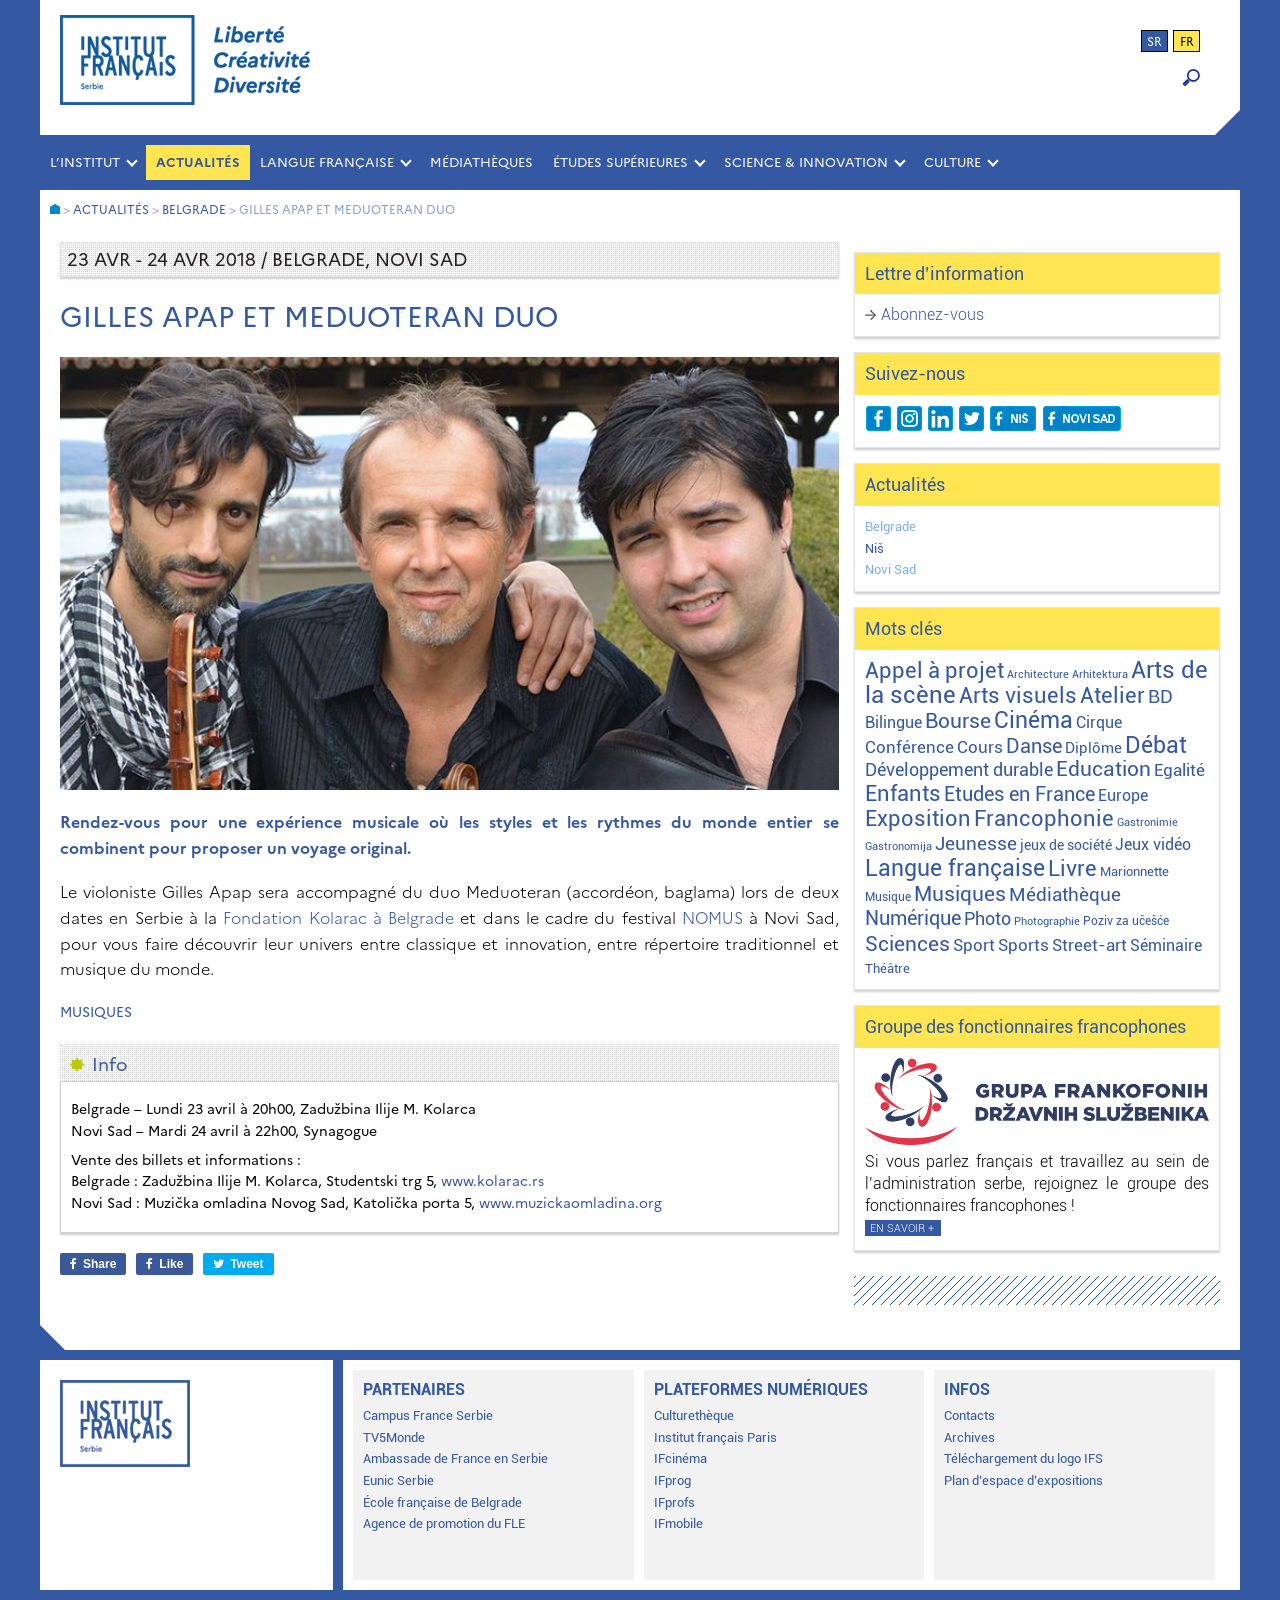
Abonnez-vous (932, 314)
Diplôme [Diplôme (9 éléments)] (1093, 748)
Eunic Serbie (398, 1480)
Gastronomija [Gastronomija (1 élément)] (898, 846)
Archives (969, 1437)
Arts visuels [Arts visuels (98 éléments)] (1018, 695)
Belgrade (890, 526)
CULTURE (952, 162)
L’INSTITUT (85, 162)
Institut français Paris (715, 1437)
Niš (874, 548)
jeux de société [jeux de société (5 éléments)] (1066, 845)
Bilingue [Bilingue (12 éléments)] (893, 722)
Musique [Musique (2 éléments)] (888, 897)
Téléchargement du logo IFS (1023, 1458)
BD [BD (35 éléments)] (1160, 696)
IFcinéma (680, 1458)
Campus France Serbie (428, 1415)
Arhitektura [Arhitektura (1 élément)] (1100, 674)
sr (1154, 42)
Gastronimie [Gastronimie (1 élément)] (1147, 822)
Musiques (96, 1012)
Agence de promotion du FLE (444, 1523)
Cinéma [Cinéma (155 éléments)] (1033, 720)
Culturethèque (694, 1415)
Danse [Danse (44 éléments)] (1034, 746)
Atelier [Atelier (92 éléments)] (1112, 695)
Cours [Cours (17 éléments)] (980, 747)
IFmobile (678, 1523)
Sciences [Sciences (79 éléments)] (907, 943)
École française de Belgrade (442, 1502)
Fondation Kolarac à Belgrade (338, 918)
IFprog (672, 1480)
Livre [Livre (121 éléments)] (1072, 868)
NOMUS (712, 918)
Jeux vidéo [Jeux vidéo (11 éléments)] (1153, 844)
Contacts (969, 1415)
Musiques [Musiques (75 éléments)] (960, 893)
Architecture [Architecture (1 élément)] (1038, 674)
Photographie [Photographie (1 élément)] (1047, 921)
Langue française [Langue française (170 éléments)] (955, 868)
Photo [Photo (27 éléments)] (987, 918)
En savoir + (902, 1228)
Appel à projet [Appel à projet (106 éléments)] (934, 670)
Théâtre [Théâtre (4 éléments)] (887, 968)
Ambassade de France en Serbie (455, 1458)
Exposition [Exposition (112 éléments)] (918, 818)
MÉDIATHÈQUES (481, 162)
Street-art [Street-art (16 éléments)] (1089, 945)
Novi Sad (890, 569)
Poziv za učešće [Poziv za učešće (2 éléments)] (1126, 921)
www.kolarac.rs (492, 1181)
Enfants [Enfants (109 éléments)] (903, 793)
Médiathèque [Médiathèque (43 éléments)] (1065, 894)
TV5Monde (394, 1437)
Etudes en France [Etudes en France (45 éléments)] (1019, 794)
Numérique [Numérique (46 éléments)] (913, 918)
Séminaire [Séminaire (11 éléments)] (1166, 945)
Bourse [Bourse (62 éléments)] (958, 721)
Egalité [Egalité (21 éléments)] (1179, 770)
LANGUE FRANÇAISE (327, 162)
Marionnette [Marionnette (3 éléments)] (1134, 871)
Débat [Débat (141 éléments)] (1156, 745)
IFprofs (674, 1502)
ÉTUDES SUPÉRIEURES (620, 162)
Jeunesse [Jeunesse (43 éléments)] (976, 843)
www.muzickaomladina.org (570, 1203)
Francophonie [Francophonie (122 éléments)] (1044, 818)
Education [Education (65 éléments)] (1103, 769)
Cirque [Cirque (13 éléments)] (1099, 722)
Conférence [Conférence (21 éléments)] (909, 747)
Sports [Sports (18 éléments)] (1023, 945)
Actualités (198, 162)
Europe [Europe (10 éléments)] (1123, 796)
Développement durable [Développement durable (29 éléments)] (959, 769)
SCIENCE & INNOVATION (806, 162)
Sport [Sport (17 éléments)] (974, 945)
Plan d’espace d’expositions (1023, 1480)
